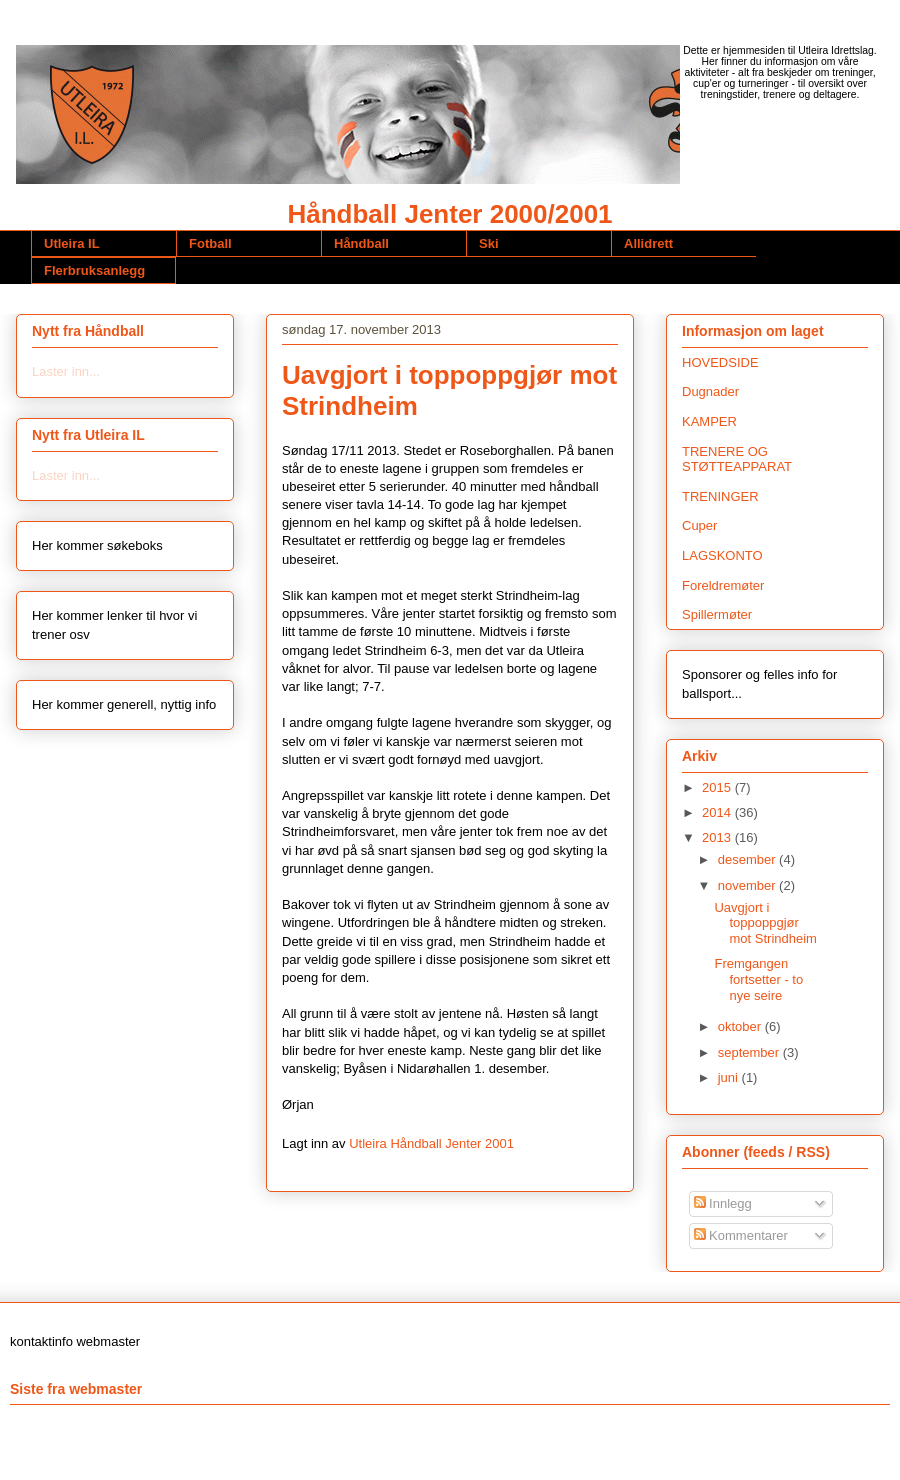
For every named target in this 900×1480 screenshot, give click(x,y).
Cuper (699, 525)
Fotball (210, 243)
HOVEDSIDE (720, 362)
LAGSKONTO (722, 555)
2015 (718, 787)
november (748, 885)
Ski (489, 243)
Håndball (361, 243)
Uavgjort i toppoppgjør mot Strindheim (765, 923)
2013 (718, 837)
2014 (718, 812)
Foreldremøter (723, 585)
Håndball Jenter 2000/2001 (449, 214)
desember (748, 859)
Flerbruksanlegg (94, 270)
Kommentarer (741, 1235)
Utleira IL (72, 243)
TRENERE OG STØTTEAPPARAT (737, 459)
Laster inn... (66, 371)
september (750, 1052)
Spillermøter (717, 614)
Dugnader (710, 391)
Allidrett (648, 243)
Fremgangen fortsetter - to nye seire (758, 979)
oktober (741, 1026)
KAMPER (709, 421)
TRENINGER (720, 496)
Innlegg (723, 1203)
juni (730, 1077)
